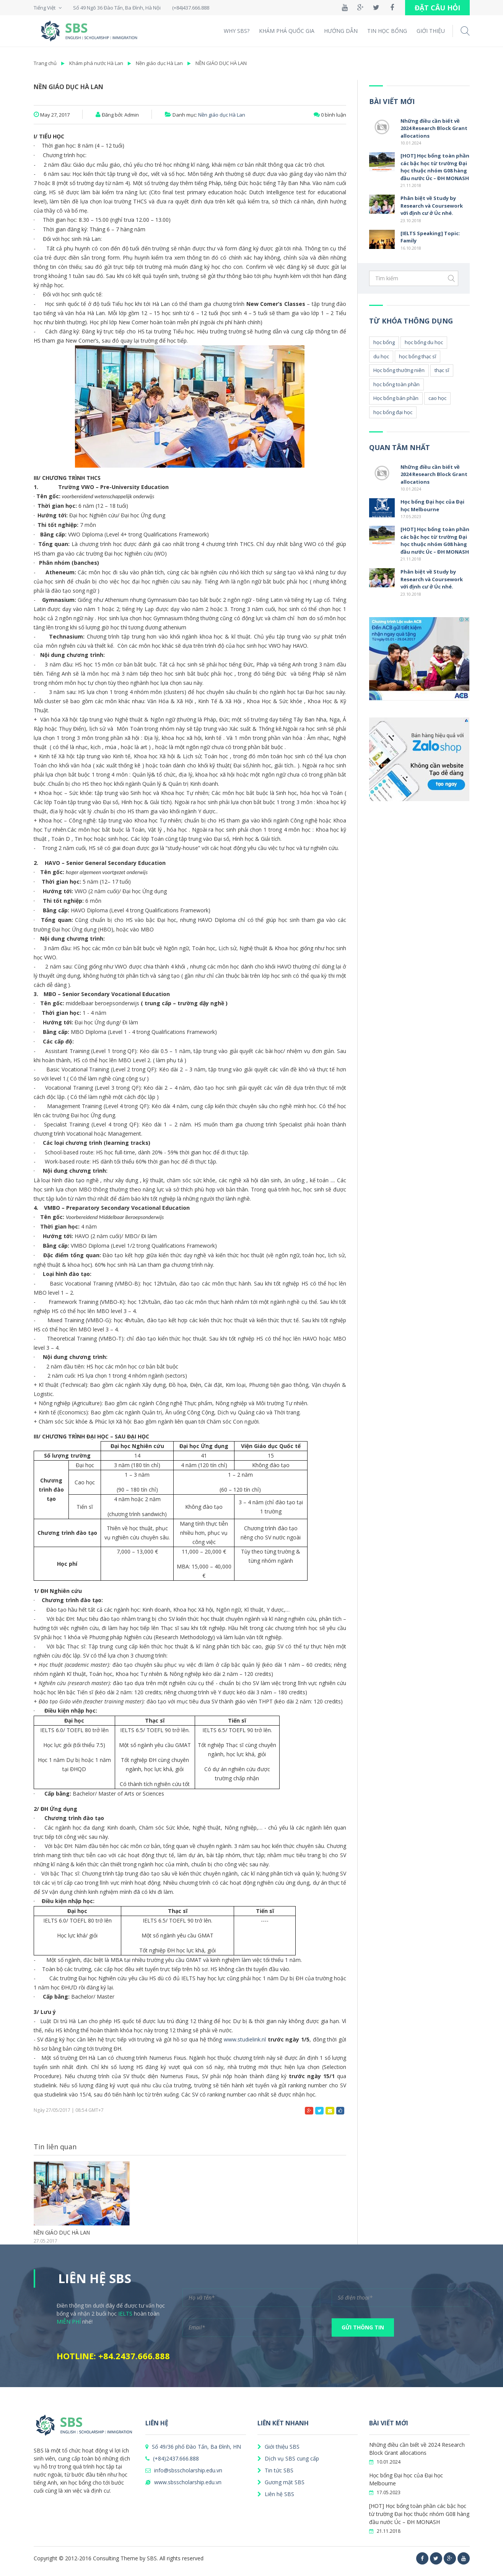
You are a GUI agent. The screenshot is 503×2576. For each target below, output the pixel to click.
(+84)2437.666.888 (172, 2458)
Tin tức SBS (275, 2470)
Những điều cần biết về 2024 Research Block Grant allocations (433, 128)
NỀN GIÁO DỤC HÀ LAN (221, 63)
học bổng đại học (392, 412)
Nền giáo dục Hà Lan (159, 63)
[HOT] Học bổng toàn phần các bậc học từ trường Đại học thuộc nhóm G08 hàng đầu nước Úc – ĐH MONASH (434, 167)
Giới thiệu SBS (278, 2446)
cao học (437, 398)
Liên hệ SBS (275, 2494)
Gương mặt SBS (280, 2482)
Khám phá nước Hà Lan (96, 63)
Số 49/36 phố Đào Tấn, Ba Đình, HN (193, 2446)
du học (381, 356)
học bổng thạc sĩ (417, 356)
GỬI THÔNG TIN (363, 2327)
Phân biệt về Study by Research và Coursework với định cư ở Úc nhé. (431, 205)
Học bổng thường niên (399, 370)
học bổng (384, 342)
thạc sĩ (442, 370)
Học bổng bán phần (395, 398)
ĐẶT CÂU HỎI (437, 7)
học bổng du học (424, 342)
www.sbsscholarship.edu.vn (183, 2482)
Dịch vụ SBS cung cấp (288, 2458)
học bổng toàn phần (396, 384)
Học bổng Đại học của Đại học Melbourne (432, 505)
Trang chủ (45, 63)
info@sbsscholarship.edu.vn (183, 2470)
